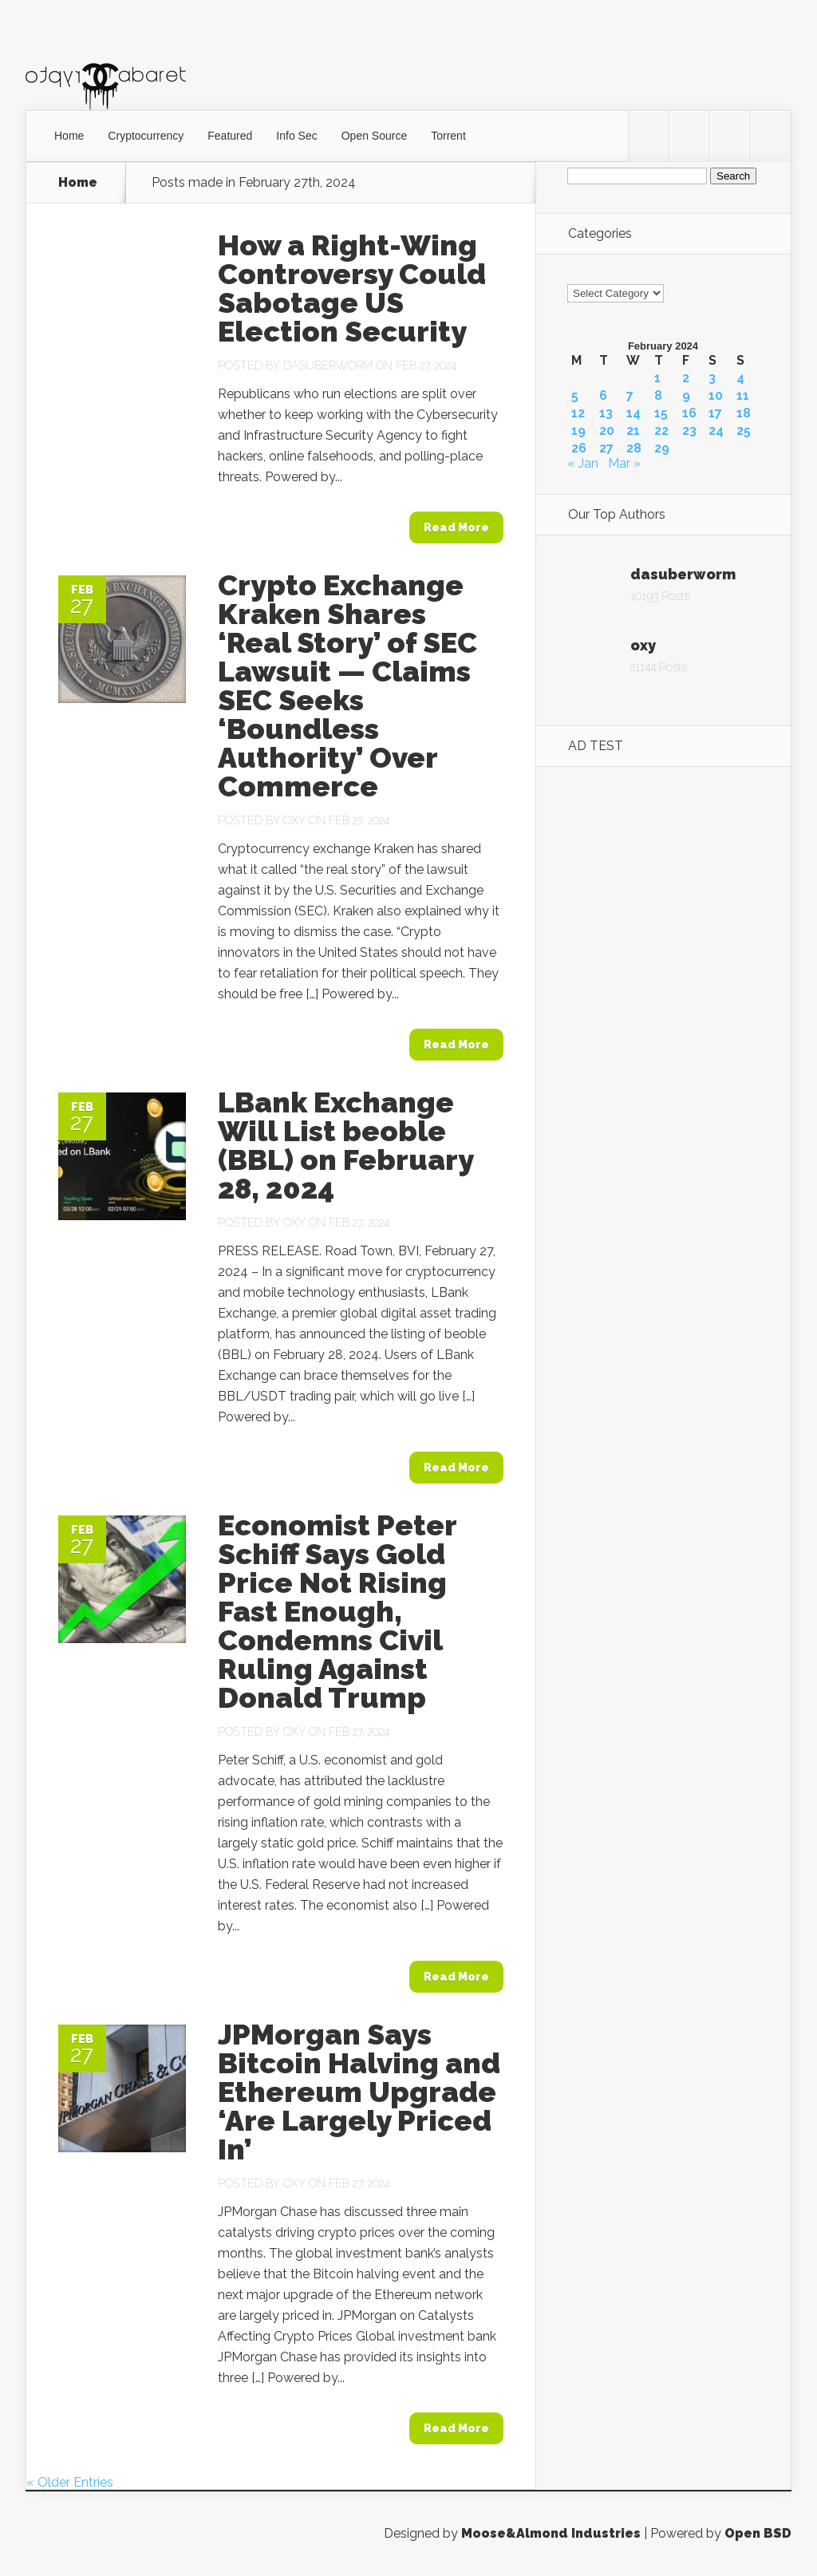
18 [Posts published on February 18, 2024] (743, 413)
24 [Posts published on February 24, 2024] (716, 431)
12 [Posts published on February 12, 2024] (578, 413)
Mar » (624, 463)
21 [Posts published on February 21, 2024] (633, 431)
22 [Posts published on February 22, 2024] (661, 431)
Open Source (374, 135)
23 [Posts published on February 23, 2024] (689, 431)
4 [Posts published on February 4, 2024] (740, 378)
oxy (294, 820)
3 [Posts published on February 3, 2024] (712, 378)
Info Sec (296, 135)
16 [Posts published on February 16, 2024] (689, 413)
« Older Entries (69, 2482)
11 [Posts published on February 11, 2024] (742, 395)
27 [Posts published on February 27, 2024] (606, 448)
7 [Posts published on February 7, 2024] (629, 395)
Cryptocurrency (146, 135)
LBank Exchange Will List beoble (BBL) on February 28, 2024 (345, 1145)
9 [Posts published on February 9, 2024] (686, 395)
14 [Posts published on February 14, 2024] (633, 413)
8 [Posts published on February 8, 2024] (658, 395)
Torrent (448, 135)
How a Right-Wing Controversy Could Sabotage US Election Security (352, 288)
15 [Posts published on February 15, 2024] (661, 413)
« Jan (582, 463)
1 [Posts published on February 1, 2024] (657, 378)
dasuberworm (328, 365)
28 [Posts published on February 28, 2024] (633, 448)
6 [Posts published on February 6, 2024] (603, 395)
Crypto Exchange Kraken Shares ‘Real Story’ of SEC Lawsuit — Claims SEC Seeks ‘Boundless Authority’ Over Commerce (347, 685)
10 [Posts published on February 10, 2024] (715, 395)
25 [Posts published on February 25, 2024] (743, 431)
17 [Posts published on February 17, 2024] (715, 413)
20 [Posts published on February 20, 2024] (606, 431)
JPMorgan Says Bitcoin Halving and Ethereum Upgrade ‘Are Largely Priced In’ (359, 2091)
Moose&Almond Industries (551, 2533)
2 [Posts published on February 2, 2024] (685, 378)
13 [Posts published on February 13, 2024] (606, 413)
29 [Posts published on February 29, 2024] (661, 448)
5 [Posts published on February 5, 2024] (574, 395)
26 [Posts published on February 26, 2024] (578, 448)
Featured (229, 135)
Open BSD (757, 2533)
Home (69, 135)
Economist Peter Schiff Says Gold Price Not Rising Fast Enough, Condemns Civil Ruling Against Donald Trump (337, 1611)
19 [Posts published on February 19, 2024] (578, 431)
